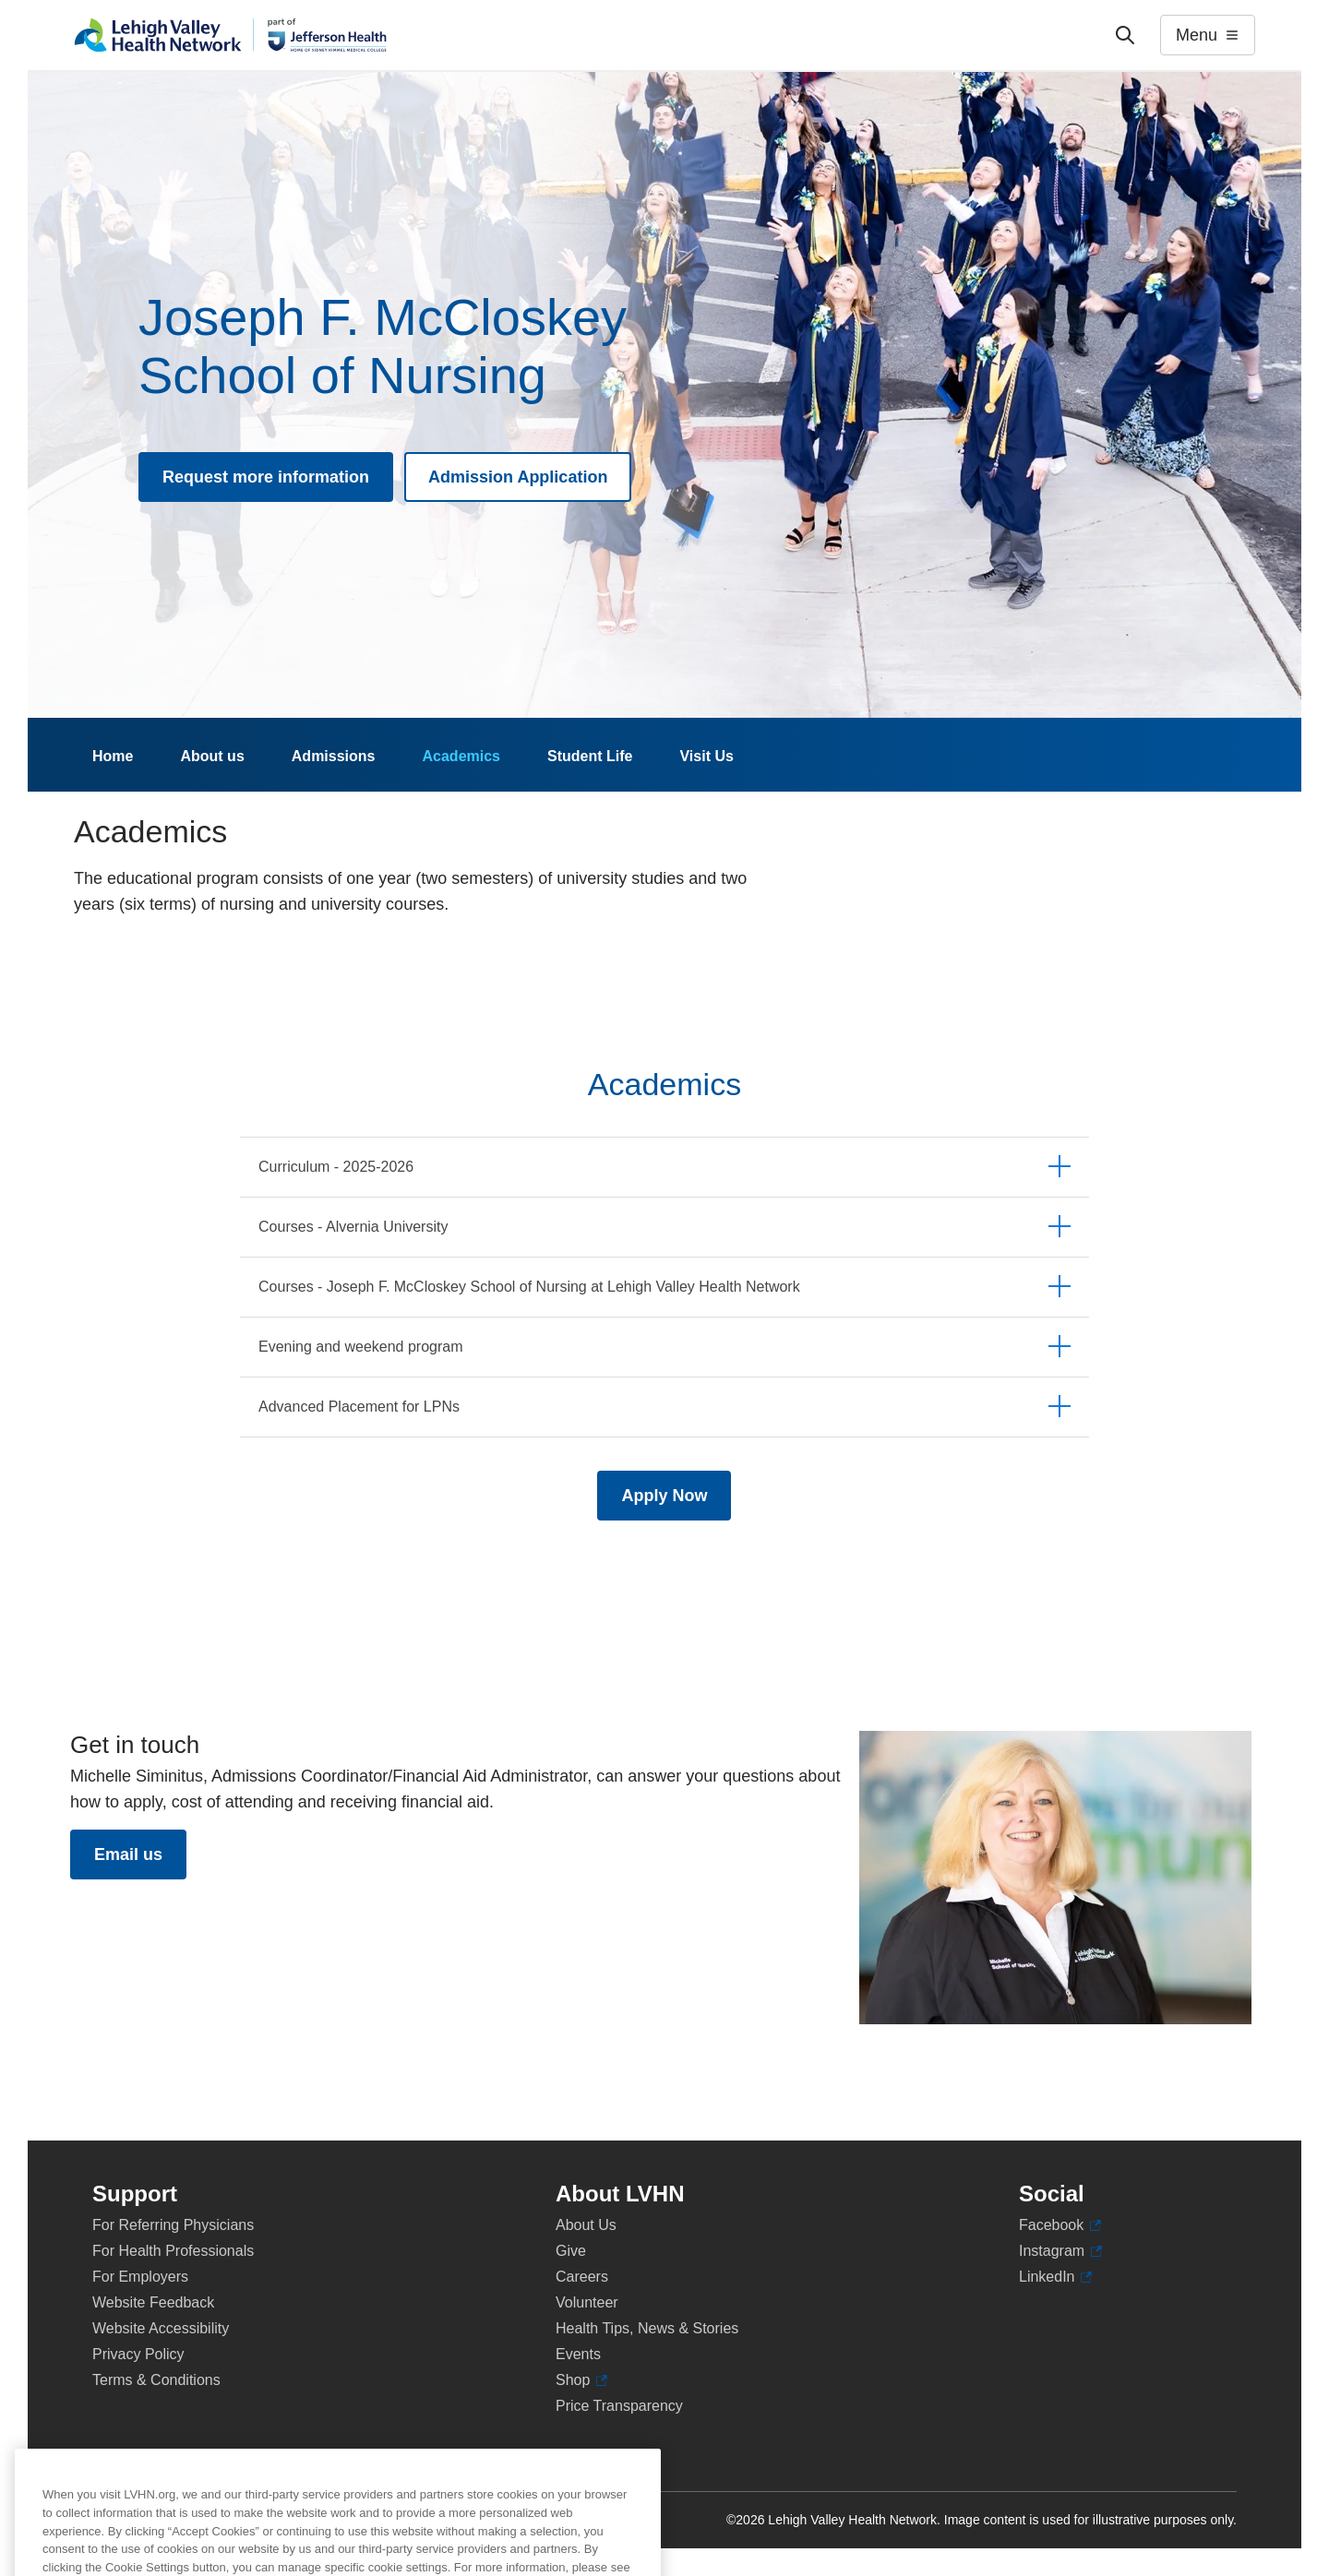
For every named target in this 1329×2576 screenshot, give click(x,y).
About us (212, 756)
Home (112, 756)
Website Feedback (153, 2302)
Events (578, 2354)
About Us (586, 2225)
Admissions (334, 756)
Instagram (1060, 2251)
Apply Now (664, 1495)
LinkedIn (1055, 2277)
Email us (128, 1854)
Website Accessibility (160, 2328)
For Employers (140, 2276)
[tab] (664, 1167)
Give (571, 2251)
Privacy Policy (138, 2354)
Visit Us (706, 756)
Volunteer (587, 2302)
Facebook (1060, 2225)
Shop (581, 2380)
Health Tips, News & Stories (647, 2328)
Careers (582, 2276)
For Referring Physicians (173, 2225)
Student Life (589, 756)
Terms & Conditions (156, 2380)
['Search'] (1125, 35)
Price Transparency (619, 2406)
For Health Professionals (173, 2251)
